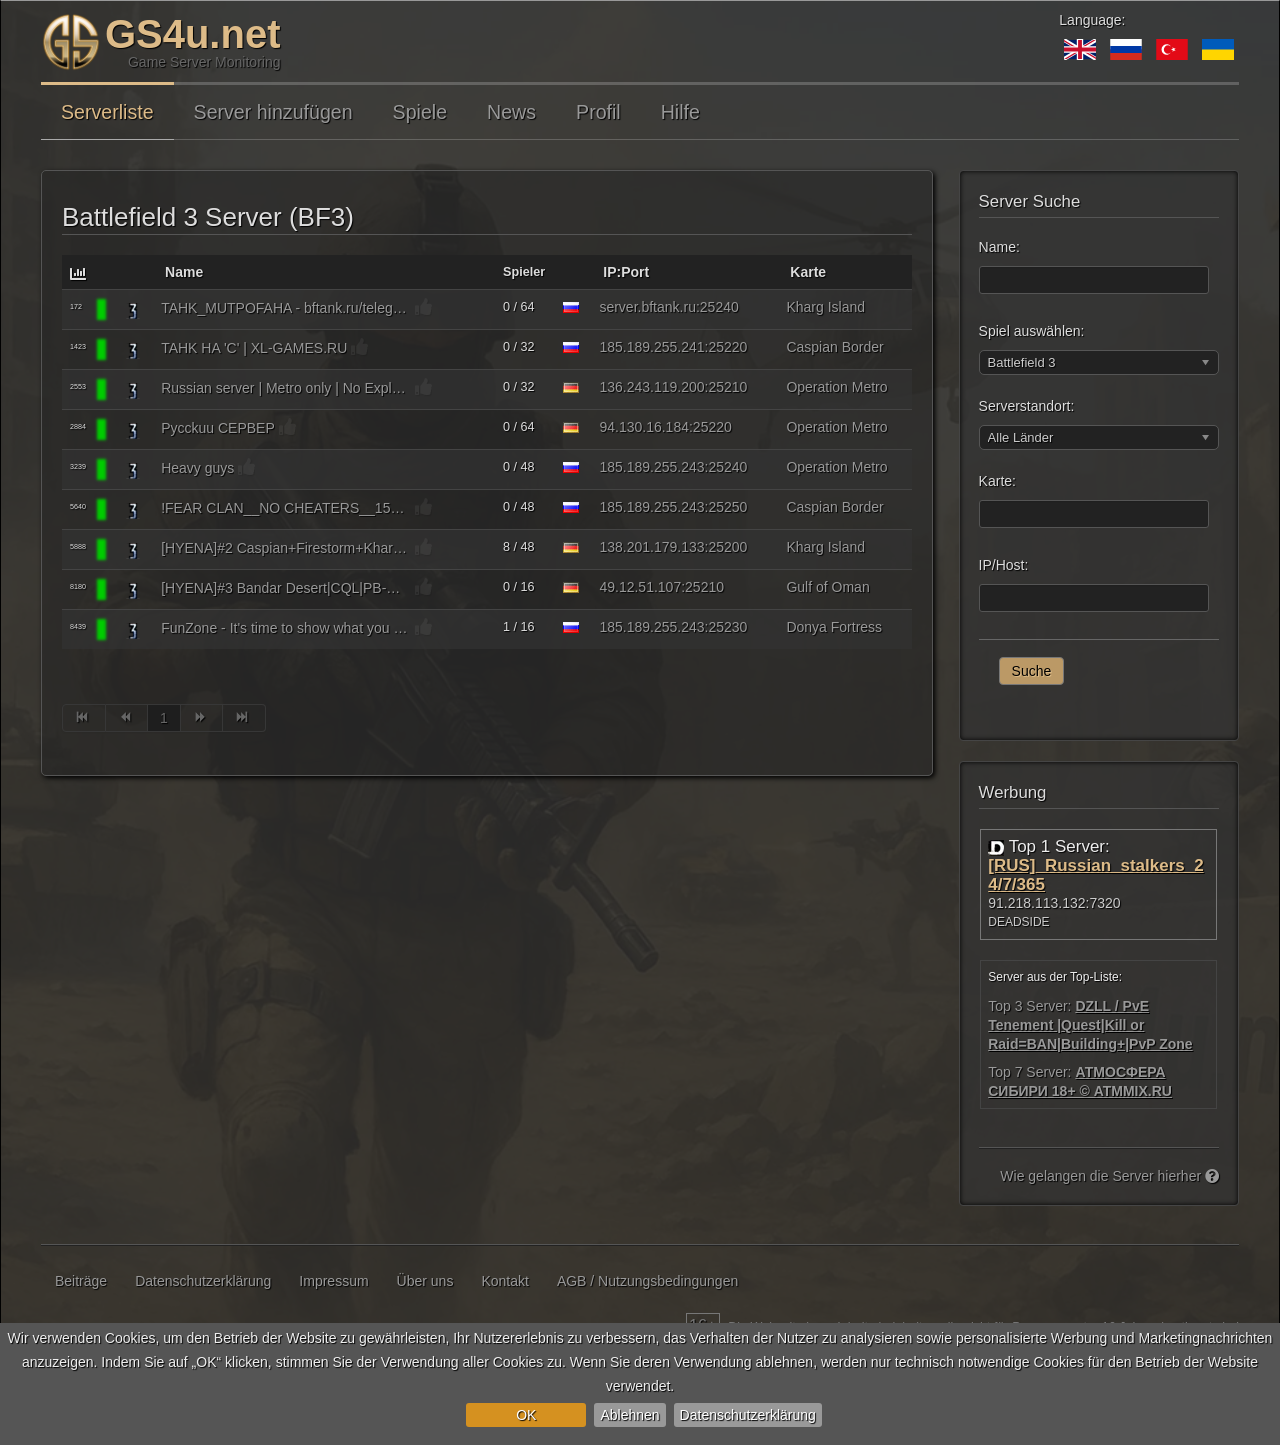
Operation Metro (836, 387)
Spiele (420, 112)
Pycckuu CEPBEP (218, 428)
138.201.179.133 (651, 547)
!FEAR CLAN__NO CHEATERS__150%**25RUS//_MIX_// (286, 508)
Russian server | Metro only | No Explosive (286, 388)
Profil (598, 112)
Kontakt (504, 1281)
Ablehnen (629, 1415)
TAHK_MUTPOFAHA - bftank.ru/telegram (286, 308)
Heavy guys (197, 468)
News (511, 112)
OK (526, 1415)
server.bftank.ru (647, 307)
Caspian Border (834, 347)
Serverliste (107, 112)
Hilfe (680, 112)
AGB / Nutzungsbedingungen (647, 1281)
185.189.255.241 (651, 347)
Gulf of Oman (827, 587)
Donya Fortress (834, 627)
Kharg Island (825, 307)
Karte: (997, 481)
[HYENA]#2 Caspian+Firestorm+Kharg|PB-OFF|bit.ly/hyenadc (286, 548)
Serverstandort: (1027, 406)
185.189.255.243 (651, 467)
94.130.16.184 (644, 427)
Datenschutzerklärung (748, 1415)
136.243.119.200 (651, 387)
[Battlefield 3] (133, 310)
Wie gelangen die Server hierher (1109, 1176)
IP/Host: (1004, 565)
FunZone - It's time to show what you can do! (286, 628)
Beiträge (81, 1281)
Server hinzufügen (273, 112)
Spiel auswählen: (1032, 331)
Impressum (333, 1281)
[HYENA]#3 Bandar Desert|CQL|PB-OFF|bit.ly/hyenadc (286, 588)
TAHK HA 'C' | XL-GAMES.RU (254, 348)
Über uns (425, 1281)
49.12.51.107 (640, 587)
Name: (999, 247)
